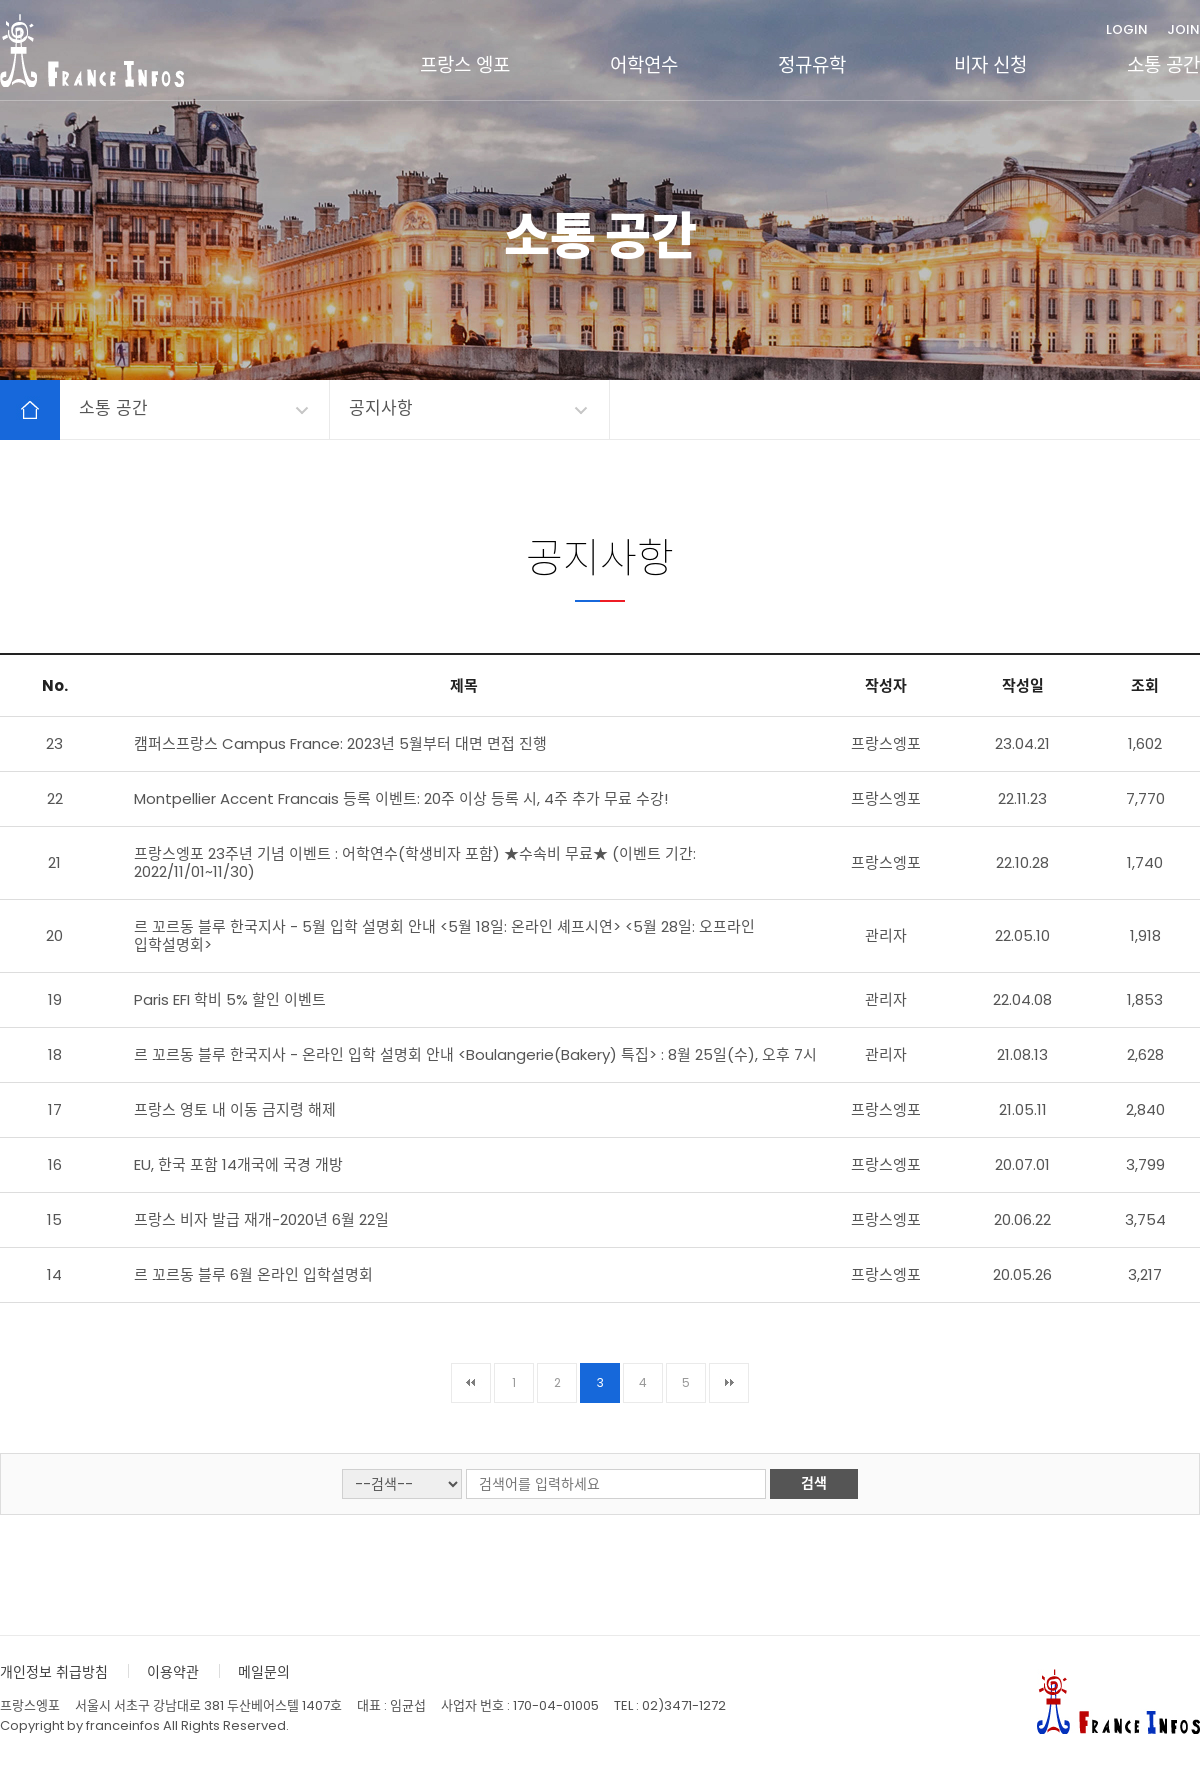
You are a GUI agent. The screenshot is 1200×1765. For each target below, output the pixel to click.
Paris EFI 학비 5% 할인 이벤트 (230, 999)
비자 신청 (990, 65)
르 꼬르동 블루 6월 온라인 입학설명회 (253, 1274)
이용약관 (173, 1672)
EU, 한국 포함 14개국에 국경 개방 (238, 1164)
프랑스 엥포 (465, 65)
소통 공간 (1163, 65)
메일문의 (264, 1672)
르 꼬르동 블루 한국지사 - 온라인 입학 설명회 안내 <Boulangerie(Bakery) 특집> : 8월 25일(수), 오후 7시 (475, 1054)
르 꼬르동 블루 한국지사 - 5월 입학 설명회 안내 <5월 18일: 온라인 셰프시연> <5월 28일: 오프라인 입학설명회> (444, 935)
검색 (814, 1483)
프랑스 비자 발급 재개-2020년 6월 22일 (261, 1219)
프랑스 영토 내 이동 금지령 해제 (235, 1109)
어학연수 (644, 65)
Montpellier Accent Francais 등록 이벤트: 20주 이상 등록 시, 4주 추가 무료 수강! (401, 798)
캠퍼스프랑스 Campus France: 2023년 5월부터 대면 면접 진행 (340, 743)
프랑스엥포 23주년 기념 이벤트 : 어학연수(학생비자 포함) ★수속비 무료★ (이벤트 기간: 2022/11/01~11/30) (415, 862)
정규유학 (812, 65)
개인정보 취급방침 (54, 1672)
